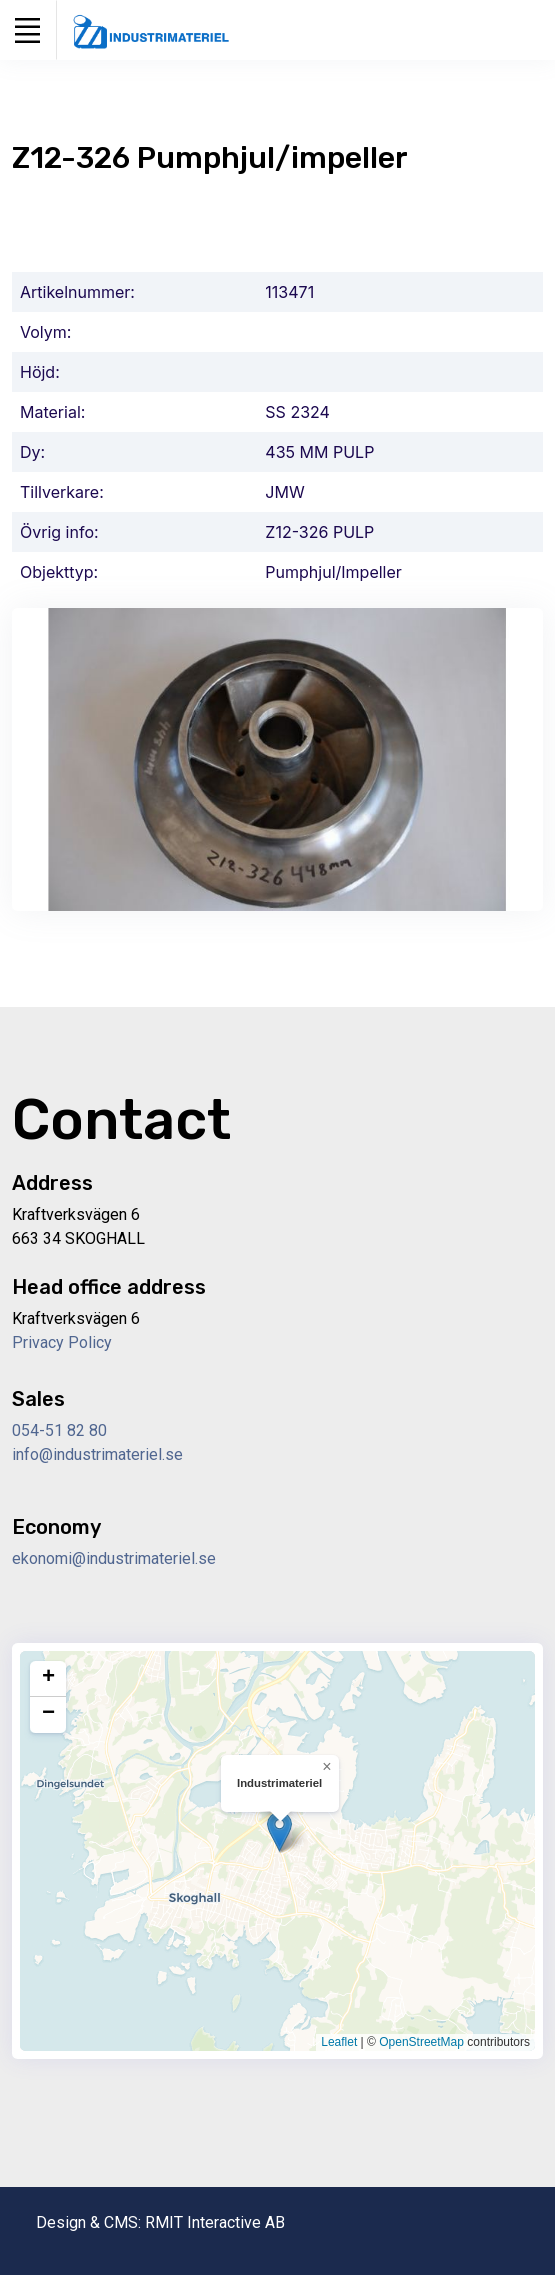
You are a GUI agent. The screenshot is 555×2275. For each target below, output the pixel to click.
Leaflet (339, 2042)
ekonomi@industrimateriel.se (114, 1558)
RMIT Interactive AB (215, 2222)
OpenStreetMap (421, 2042)
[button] (279, 1831)
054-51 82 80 (59, 1430)
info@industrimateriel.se (97, 1454)
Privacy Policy (62, 1342)
